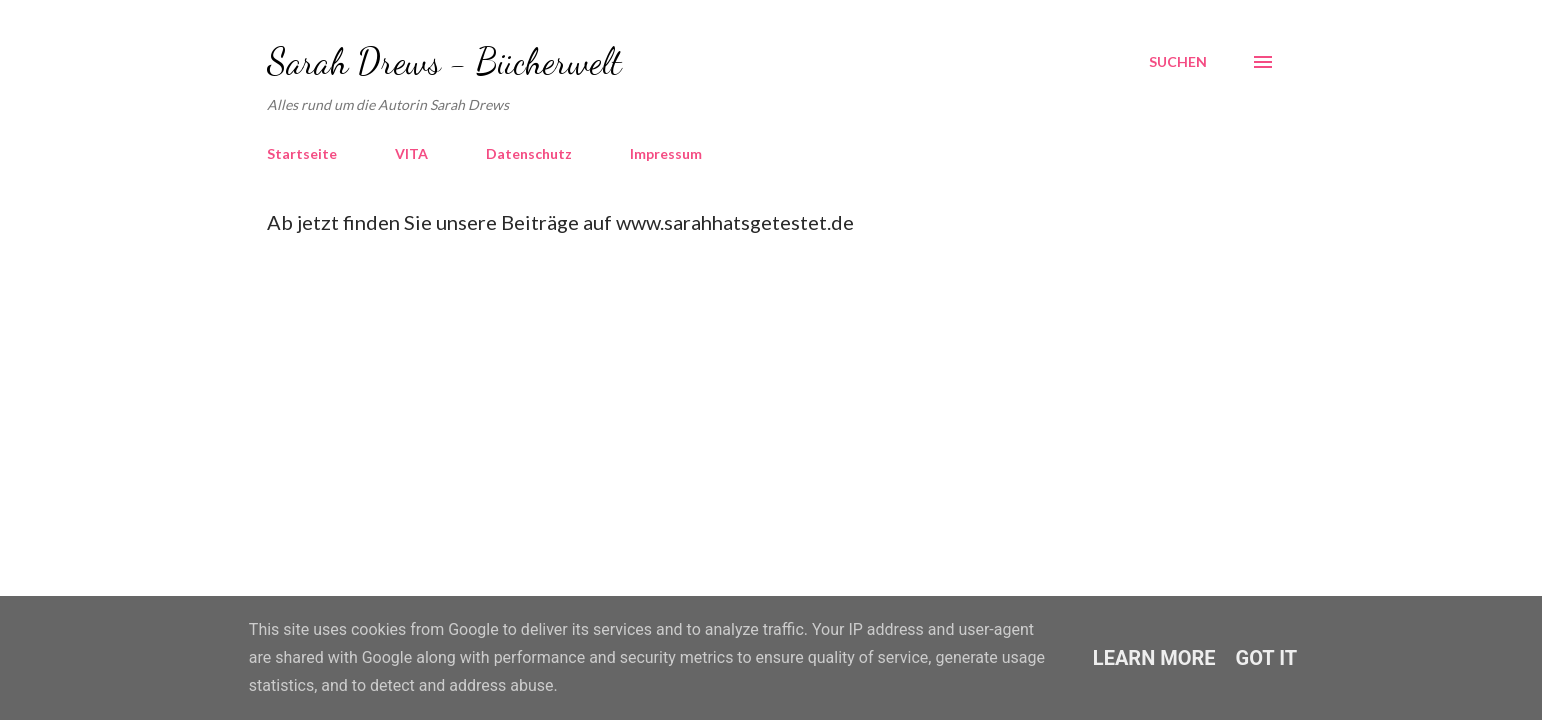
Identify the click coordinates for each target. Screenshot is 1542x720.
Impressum (666, 153)
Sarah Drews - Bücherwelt (444, 61)
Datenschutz (529, 153)
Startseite (302, 153)
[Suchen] (1178, 62)
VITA (411, 153)
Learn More (1154, 658)
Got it (1267, 658)
